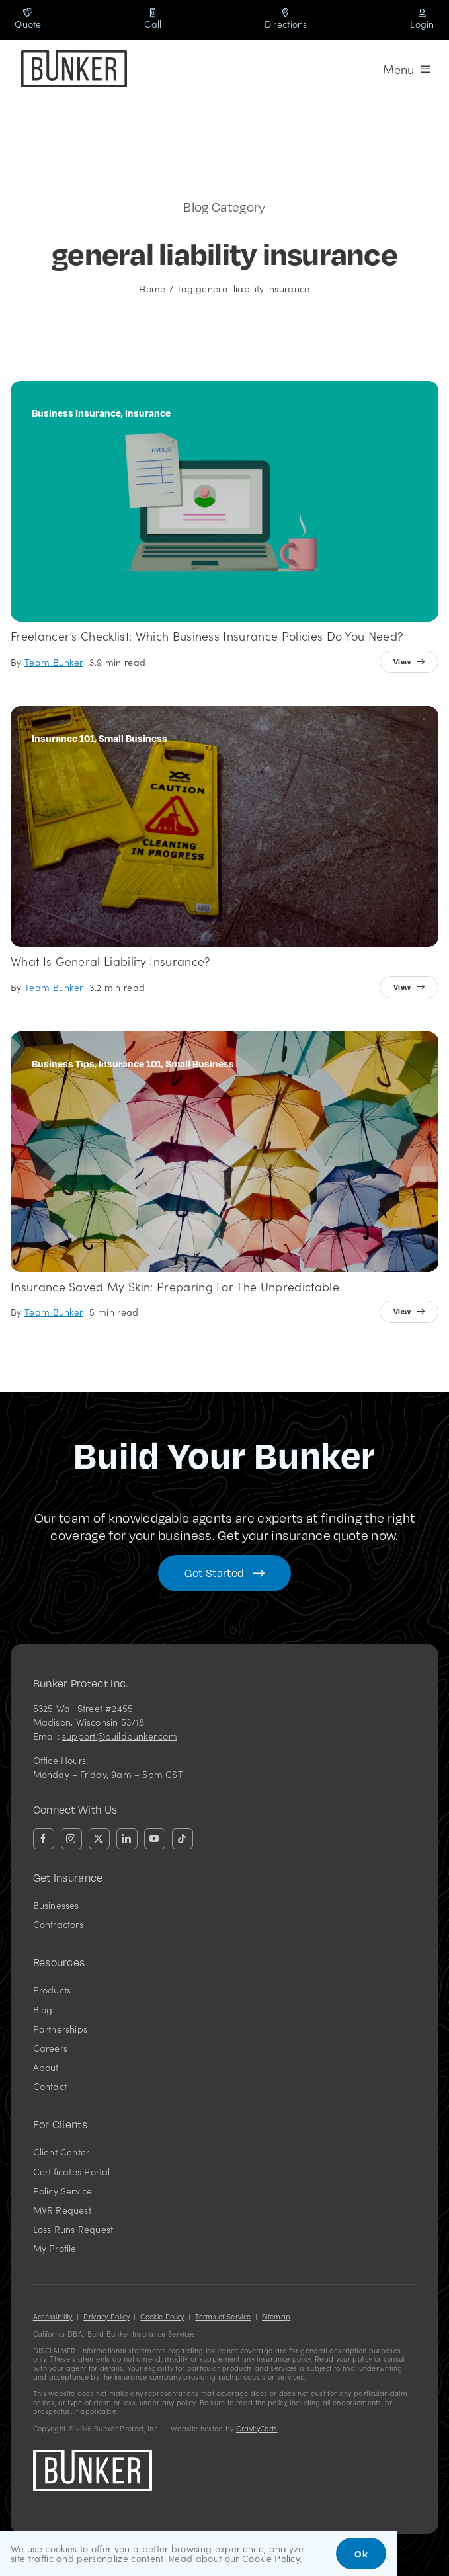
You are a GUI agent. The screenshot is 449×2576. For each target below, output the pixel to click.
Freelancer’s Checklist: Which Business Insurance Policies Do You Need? (207, 635)
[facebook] (43, 1838)
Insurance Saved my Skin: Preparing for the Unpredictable (175, 1286)
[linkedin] (127, 1838)
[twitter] (99, 1838)
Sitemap (276, 2316)
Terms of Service (223, 2316)
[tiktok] (182, 1838)
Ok (361, 2553)
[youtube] (154, 1838)
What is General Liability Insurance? (110, 961)
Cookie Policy (162, 2316)
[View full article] (409, 662)
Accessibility (53, 2316)
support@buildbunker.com (119, 1735)
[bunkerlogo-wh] (92, 2455)
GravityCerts (257, 2428)
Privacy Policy (106, 2316)
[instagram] (71, 1838)
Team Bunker (53, 661)
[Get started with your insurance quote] (224, 1573)
